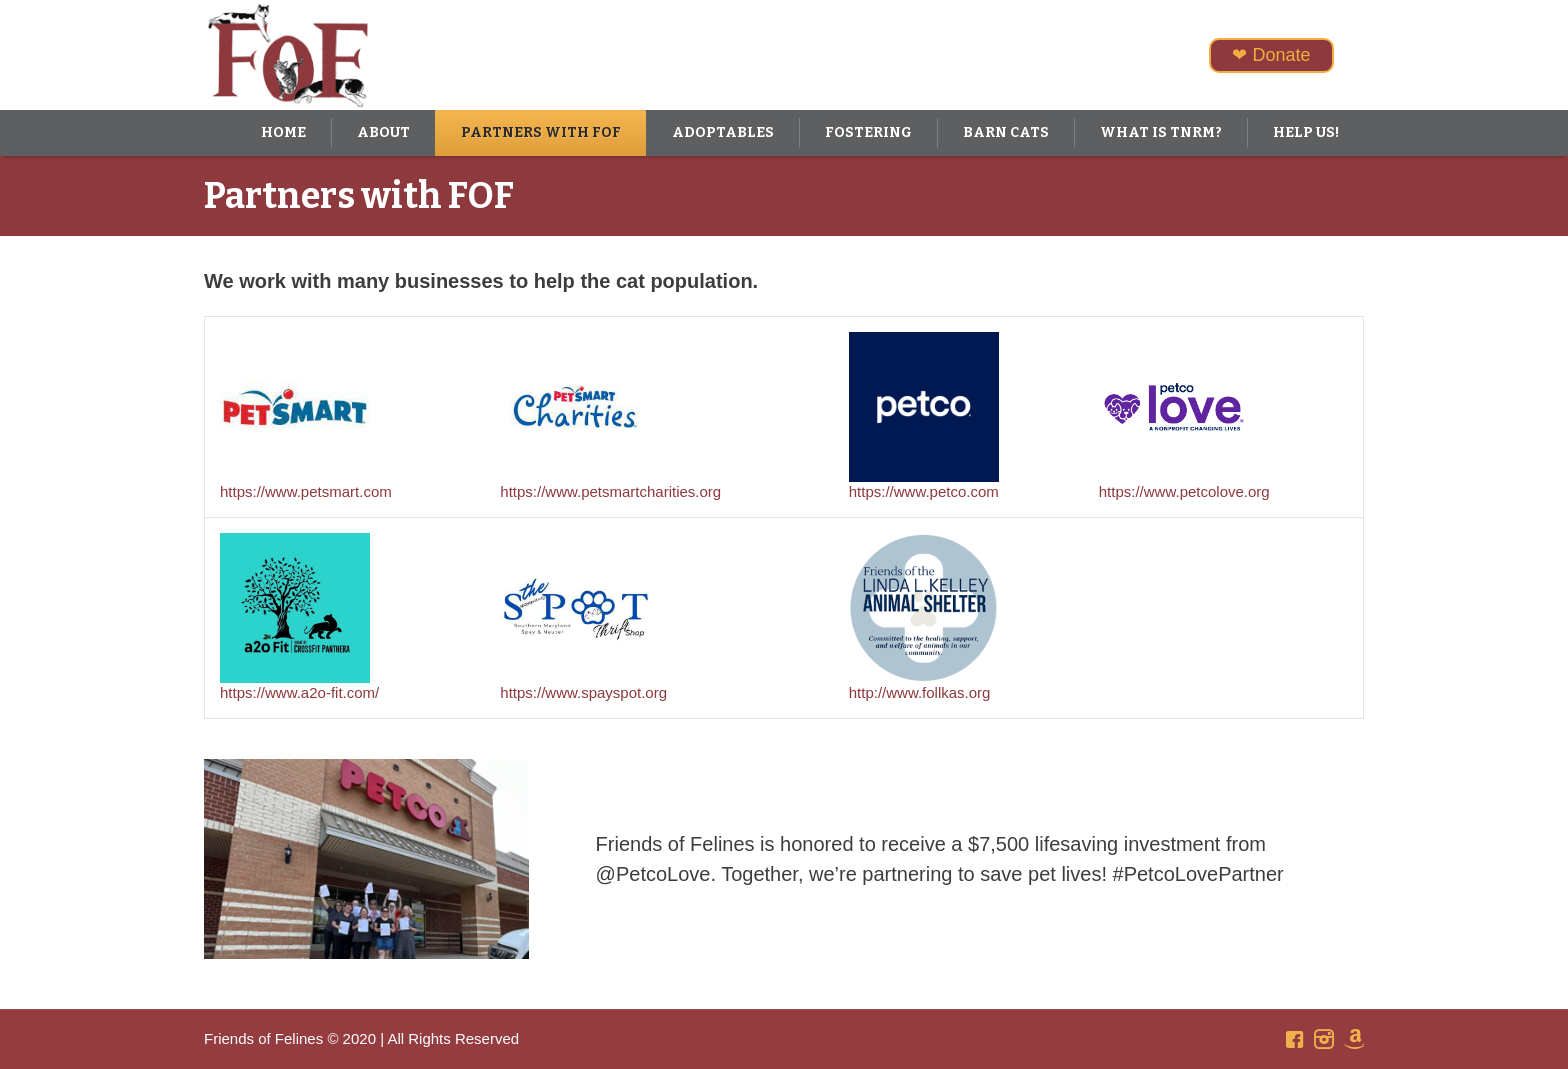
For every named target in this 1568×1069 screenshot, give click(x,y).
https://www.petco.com (924, 491)
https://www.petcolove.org (1184, 491)
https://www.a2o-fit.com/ (299, 692)
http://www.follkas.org (920, 692)
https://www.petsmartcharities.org (610, 491)
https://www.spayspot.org (583, 692)
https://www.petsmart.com (306, 491)
